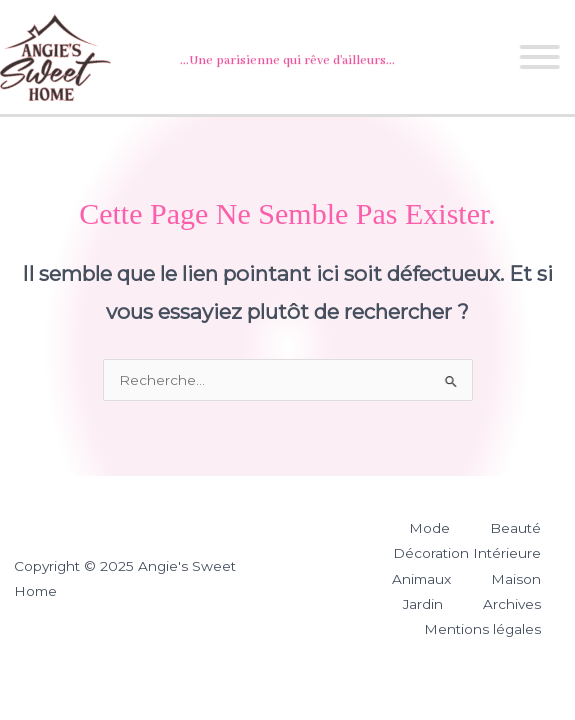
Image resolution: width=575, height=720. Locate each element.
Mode (429, 528)
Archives (512, 604)
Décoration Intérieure (467, 553)
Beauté (515, 528)
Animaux (421, 579)
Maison (516, 579)
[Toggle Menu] (538, 57)
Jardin (423, 604)
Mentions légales (482, 629)
